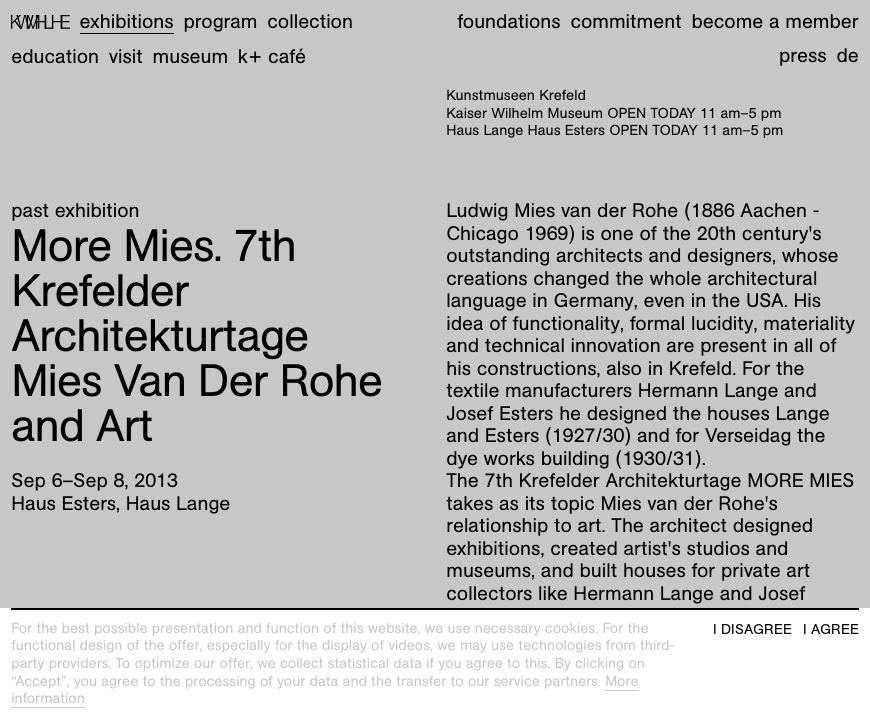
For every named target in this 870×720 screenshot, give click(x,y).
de (847, 56)
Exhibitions (127, 22)
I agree (831, 629)
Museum (191, 57)
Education (55, 57)
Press (803, 56)
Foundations (508, 22)
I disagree (752, 629)
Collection (310, 22)
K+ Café (272, 57)
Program (220, 22)
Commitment (625, 22)
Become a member (774, 22)
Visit (126, 57)
